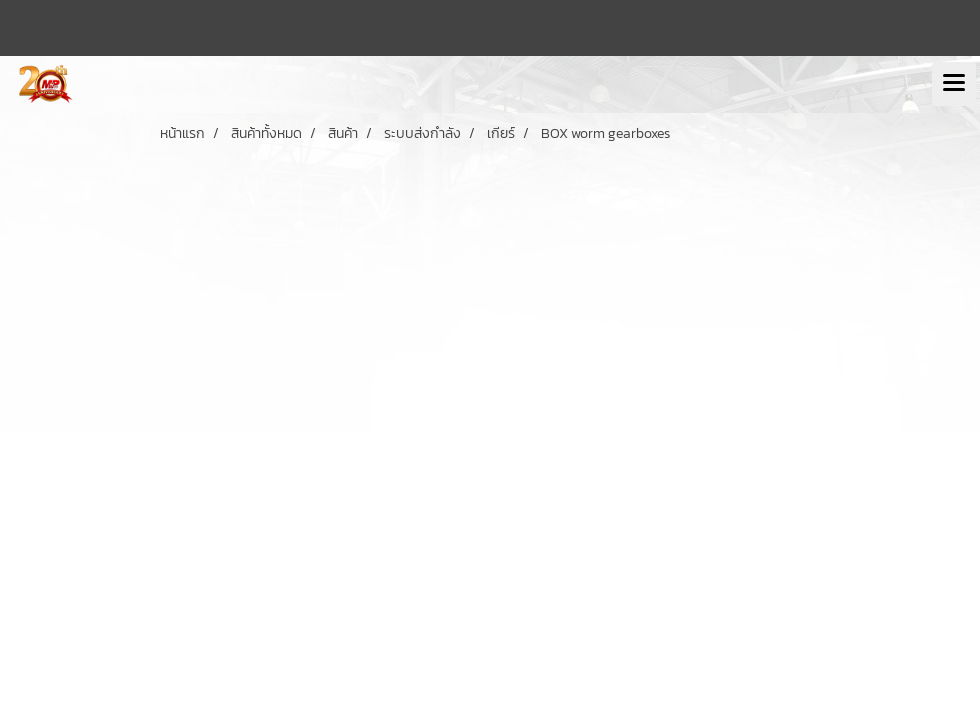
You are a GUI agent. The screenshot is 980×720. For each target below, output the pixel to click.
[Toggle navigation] (954, 84)
